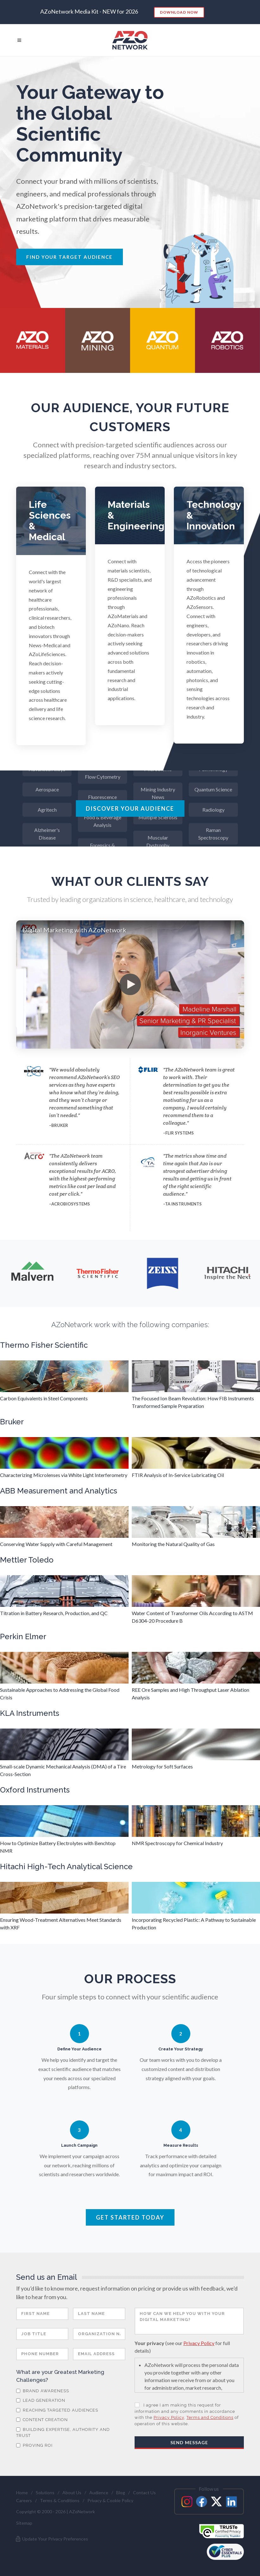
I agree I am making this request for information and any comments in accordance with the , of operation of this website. (187, 2414)
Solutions (45, 2492)
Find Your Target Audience (69, 257)
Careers (24, 2500)
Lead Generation (40, 2400)
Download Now (179, 12)
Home (22, 2492)
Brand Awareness (42, 2390)
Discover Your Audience (130, 808)
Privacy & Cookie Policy (110, 2500)
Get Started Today (130, 2217)
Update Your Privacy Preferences (51, 2539)
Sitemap (24, 2523)
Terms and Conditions (210, 2417)
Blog (120, 2492)
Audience (98, 2492)
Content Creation (42, 2419)
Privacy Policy (198, 2343)
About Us (71, 2492)
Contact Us (144, 2492)
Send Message (189, 2442)
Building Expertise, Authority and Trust (63, 2432)
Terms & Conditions (59, 2500)
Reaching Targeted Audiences (57, 2410)
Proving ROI (34, 2445)
